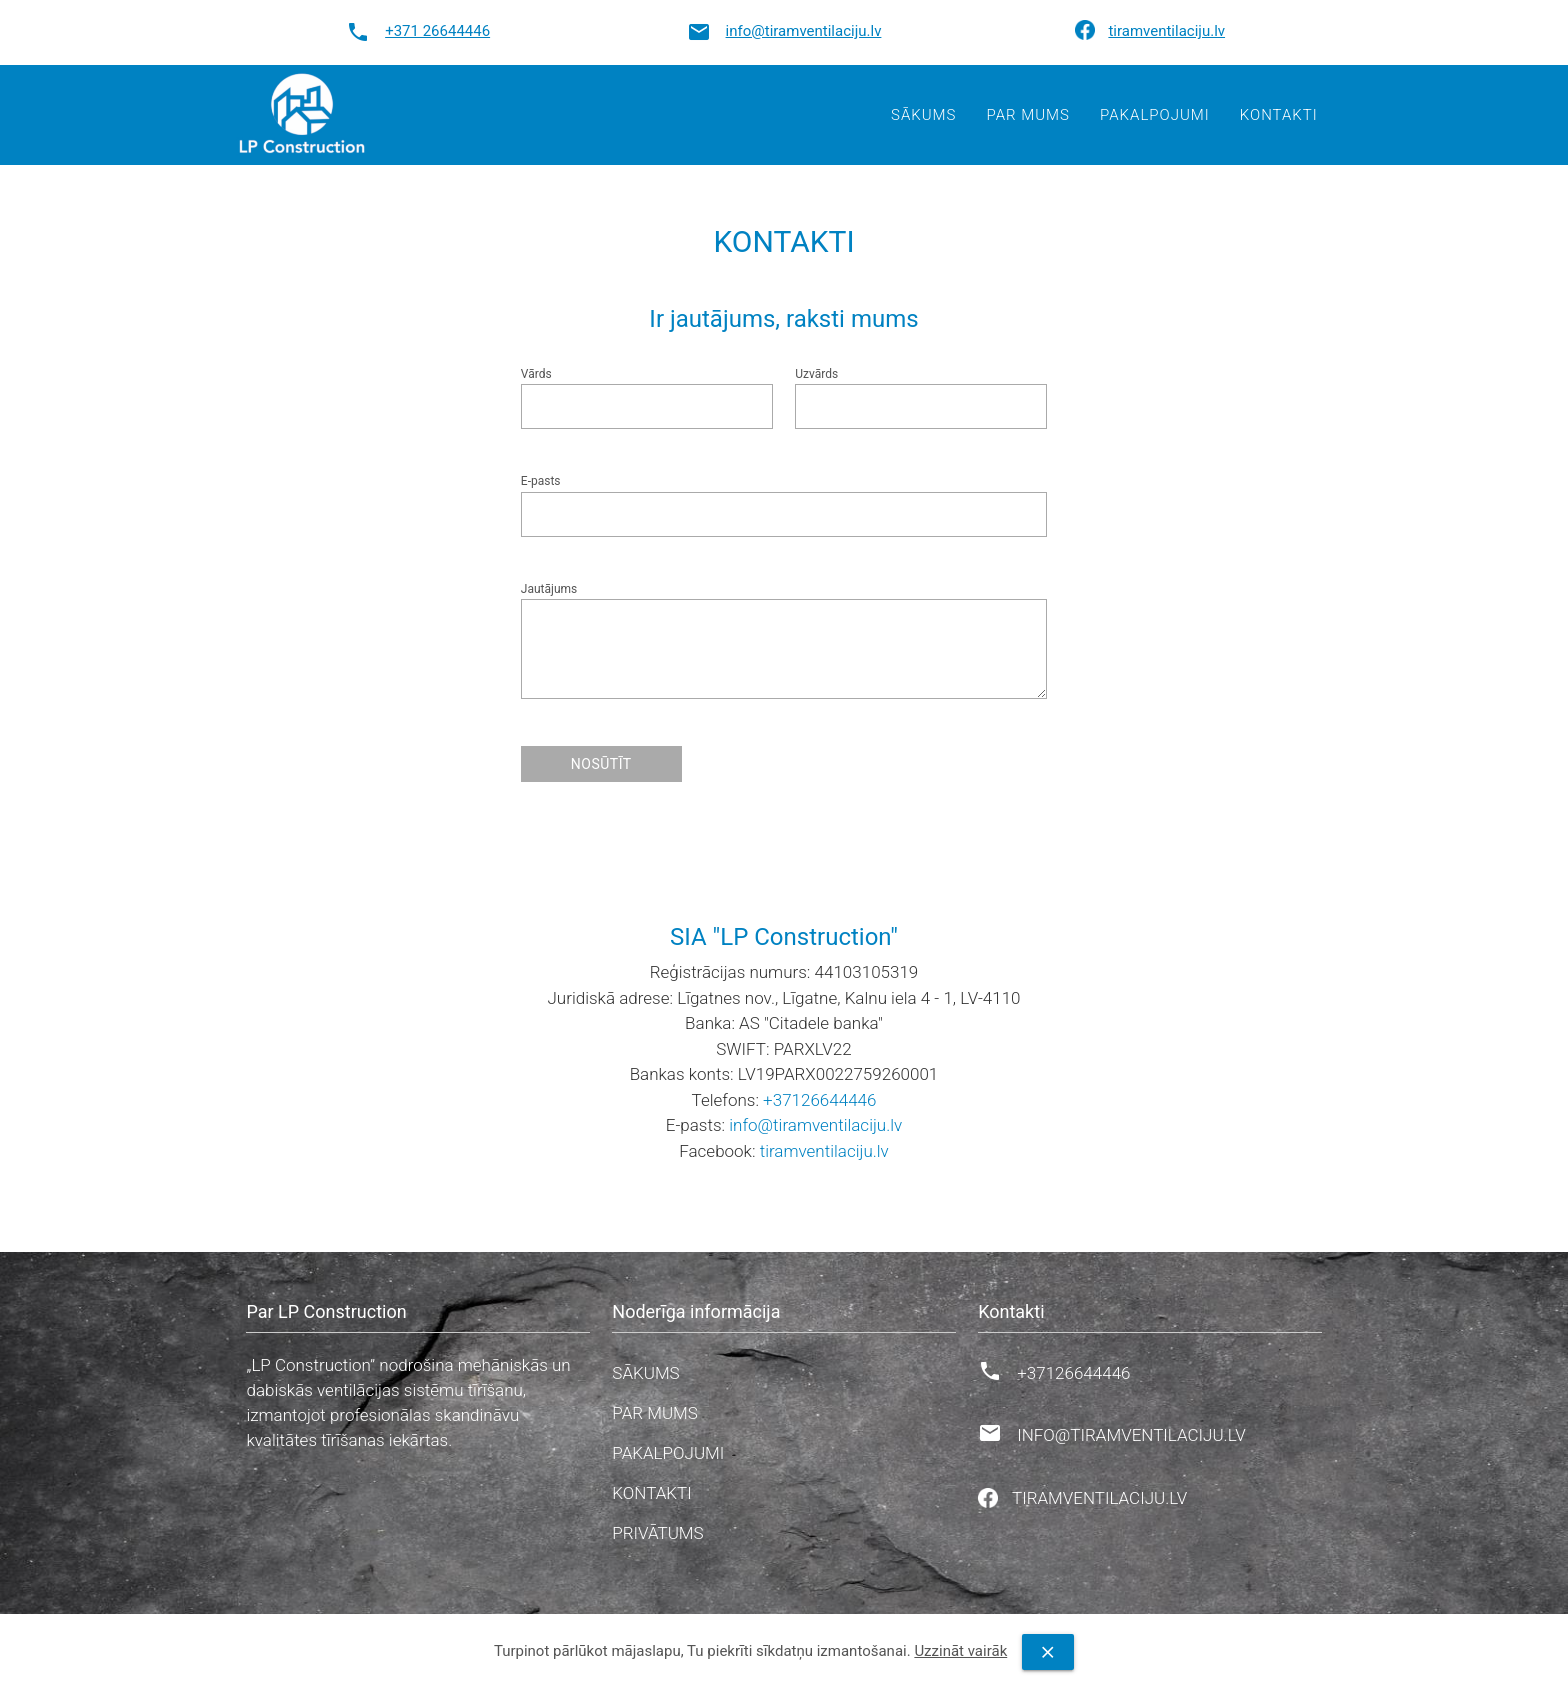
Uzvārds (816, 374)
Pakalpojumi (1155, 115)
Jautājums (549, 589)
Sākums (923, 115)
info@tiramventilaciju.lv (804, 31)
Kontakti (1279, 115)
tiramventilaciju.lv (1166, 31)
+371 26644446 (437, 31)
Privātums (657, 1533)
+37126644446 (819, 1100)
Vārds (536, 374)
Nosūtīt (601, 764)
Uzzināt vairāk (960, 1651)
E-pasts (541, 481)
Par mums (1027, 115)
